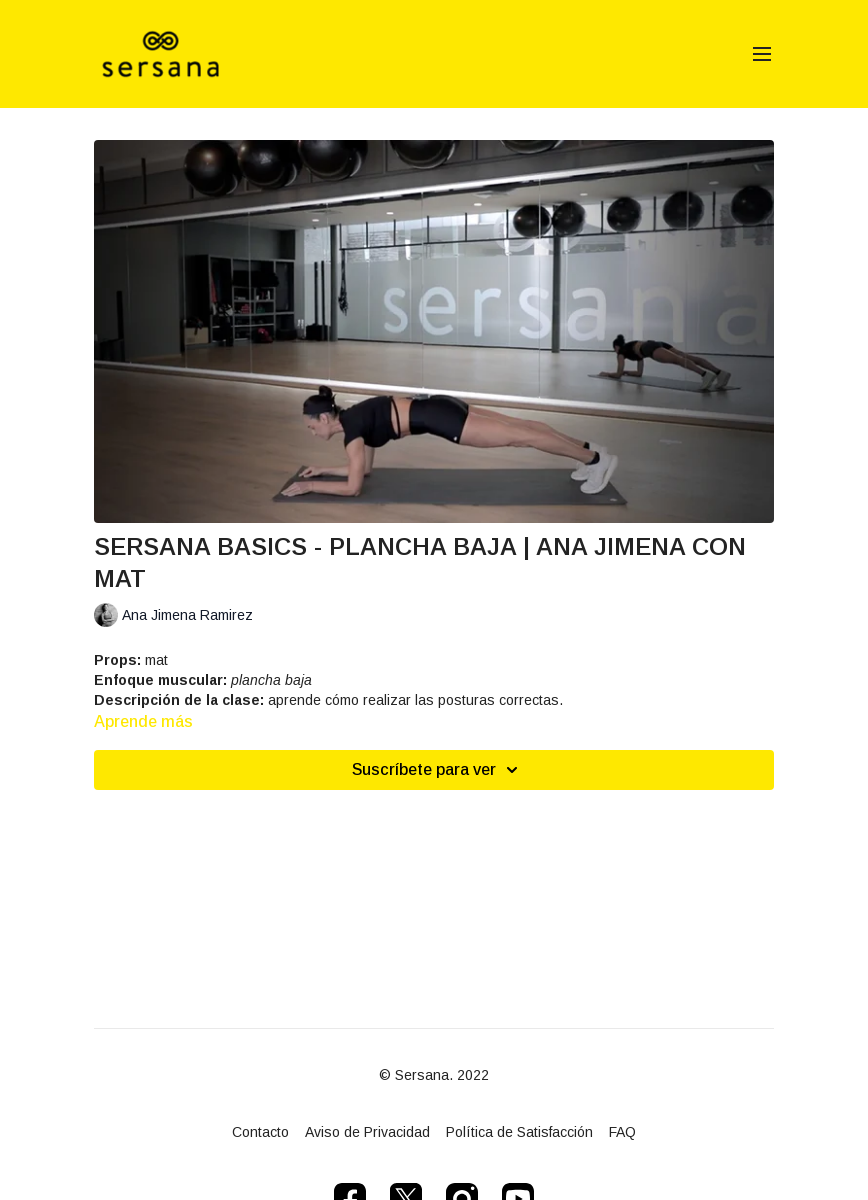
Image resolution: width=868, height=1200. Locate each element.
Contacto (260, 1132)
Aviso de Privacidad (367, 1132)
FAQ (622, 1132)
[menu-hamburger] (762, 54)
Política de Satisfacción (519, 1132)
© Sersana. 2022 (434, 1075)
